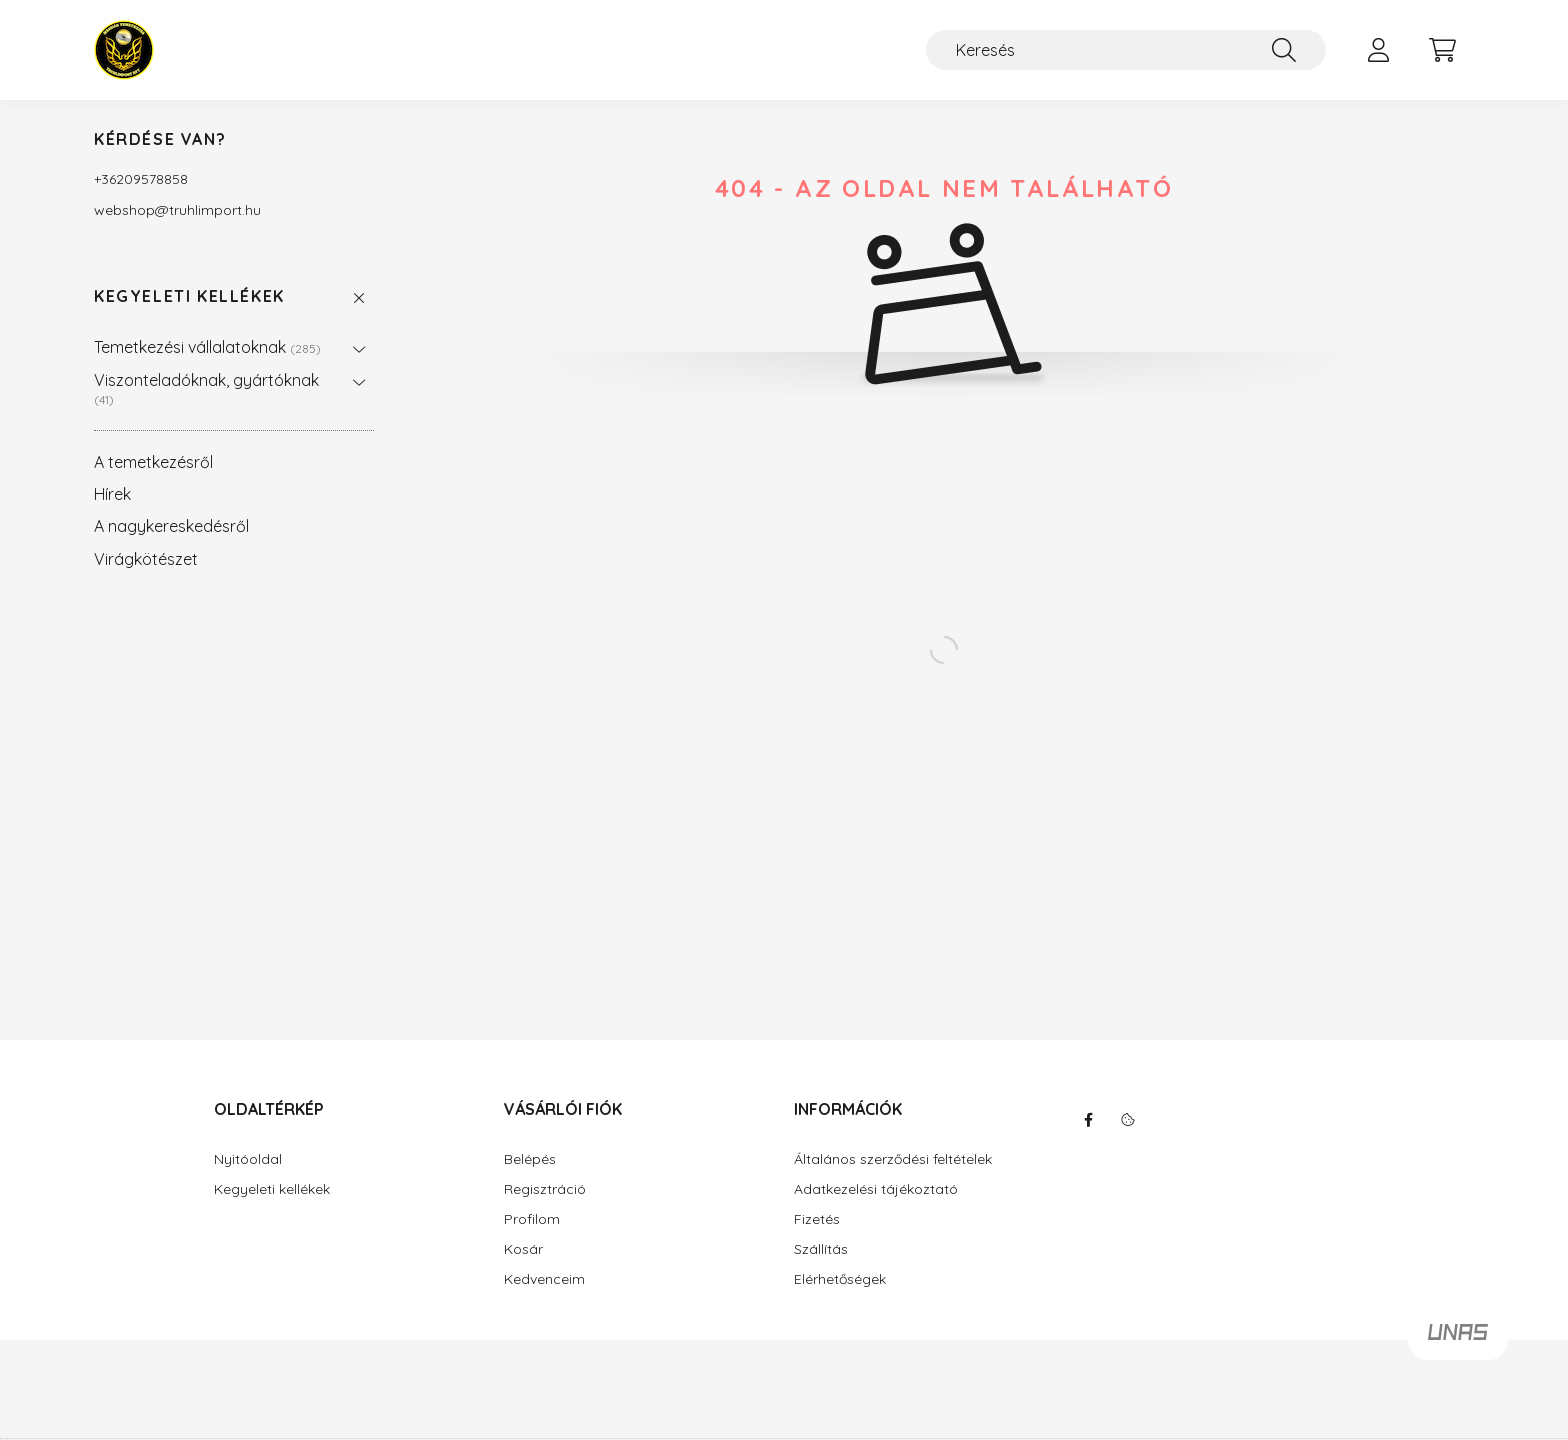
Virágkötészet (146, 559)
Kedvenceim (544, 1279)
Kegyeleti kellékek (189, 296)
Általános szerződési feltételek (893, 1159)
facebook (1088, 1120)
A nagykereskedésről (171, 526)
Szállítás (821, 1249)
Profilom (532, 1219)
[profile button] (1378, 50)
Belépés (530, 1159)
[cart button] (1442, 50)
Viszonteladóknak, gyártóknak (206, 388)
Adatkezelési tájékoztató (876, 1189)
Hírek (112, 494)
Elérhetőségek (840, 1279)
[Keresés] (1126, 50)
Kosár (523, 1249)
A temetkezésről (153, 462)
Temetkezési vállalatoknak (207, 347)
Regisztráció (545, 1189)
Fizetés (817, 1219)
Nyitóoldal (248, 1159)
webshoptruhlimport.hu (177, 210)
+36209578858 (141, 179)
